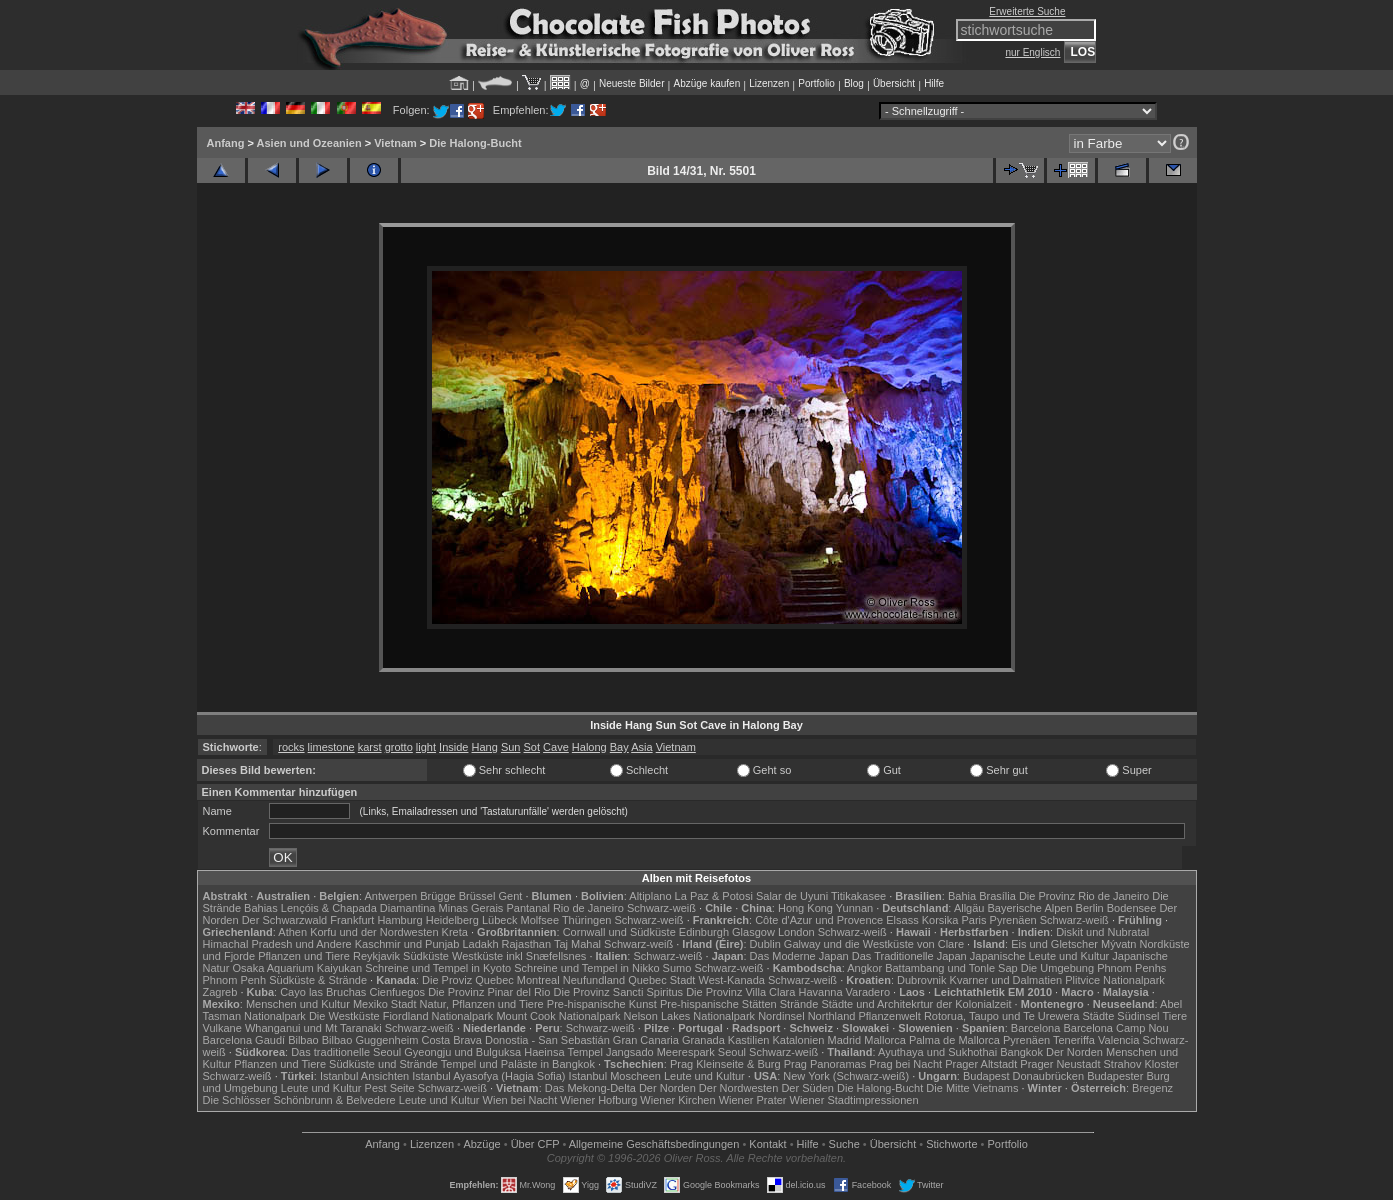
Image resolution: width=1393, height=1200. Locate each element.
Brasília (997, 896)
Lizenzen (769, 83)
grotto (399, 747)
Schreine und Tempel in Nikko (586, 968)
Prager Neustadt (1060, 1064)
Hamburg (399, 920)
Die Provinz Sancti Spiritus (619, 992)
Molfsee (540, 920)
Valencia (1118, 1040)
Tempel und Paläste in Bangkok (518, 1064)
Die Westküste (344, 1016)
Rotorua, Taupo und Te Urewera (1002, 1016)
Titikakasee (858, 896)
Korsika (940, 920)
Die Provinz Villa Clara (740, 992)
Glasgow (753, 932)
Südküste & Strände (318, 980)
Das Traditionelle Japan (909, 956)
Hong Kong (805, 908)
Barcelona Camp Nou (1115, 1028)
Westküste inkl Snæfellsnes (519, 956)
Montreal (538, 980)
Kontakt (767, 1144)
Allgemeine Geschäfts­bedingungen (654, 1144)
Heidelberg (452, 920)
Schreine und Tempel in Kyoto (438, 968)
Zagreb (220, 992)
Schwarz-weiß (661, 908)
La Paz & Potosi (714, 896)
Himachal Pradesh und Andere (277, 944)
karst (370, 747)
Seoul (732, 1052)
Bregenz (1152, 1088)
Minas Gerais (471, 908)
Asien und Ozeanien (309, 143)
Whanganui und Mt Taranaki (313, 1028)
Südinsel (1138, 1016)
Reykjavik (376, 956)
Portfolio (816, 83)
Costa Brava (451, 1040)
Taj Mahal (577, 944)
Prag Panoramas (825, 1064)
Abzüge (481, 1144)
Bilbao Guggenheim (370, 1040)
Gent (510, 896)
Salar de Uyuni (792, 896)
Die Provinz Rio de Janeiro (1084, 896)
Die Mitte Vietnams (972, 1088)
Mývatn (1118, 944)
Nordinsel (781, 1016)
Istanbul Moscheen (615, 1076)
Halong (589, 747)
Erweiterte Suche (1027, 11)
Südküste (426, 956)
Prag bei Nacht (905, 1064)
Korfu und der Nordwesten (374, 932)
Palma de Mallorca (954, 1040)
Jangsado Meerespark (660, 1052)
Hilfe (934, 83)
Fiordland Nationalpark (438, 1016)
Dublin (765, 944)
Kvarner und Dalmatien (1006, 980)
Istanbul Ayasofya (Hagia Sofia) (488, 1076)
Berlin (1090, 908)
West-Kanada (732, 980)
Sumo (677, 968)
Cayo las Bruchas (323, 992)
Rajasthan (527, 944)
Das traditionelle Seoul (346, 1052)
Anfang (226, 143)
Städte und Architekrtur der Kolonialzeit (916, 1004)
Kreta (455, 932)
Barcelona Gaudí (244, 1040)
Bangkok (1021, 1052)
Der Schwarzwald (285, 920)
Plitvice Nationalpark (1115, 980)
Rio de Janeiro (588, 908)
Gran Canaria (646, 1040)
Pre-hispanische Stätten (718, 1004)
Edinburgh (704, 932)
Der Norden (1074, 1052)
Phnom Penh (235, 980)
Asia (641, 747)
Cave (556, 747)
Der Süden (807, 1088)
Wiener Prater (753, 1100)
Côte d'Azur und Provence (819, 920)
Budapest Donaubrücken (1023, 1076)
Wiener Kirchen (677, 1100)
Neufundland (594, 980)
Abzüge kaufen (707, 83)
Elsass (902, 920)
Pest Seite (390, 1088)
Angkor (864, 968)
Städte (1098, 1016)
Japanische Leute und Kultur (1039, 956)
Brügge (437, 896)
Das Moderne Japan (799, 956)
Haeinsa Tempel (563, 1052)
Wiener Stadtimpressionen (854, 1100)
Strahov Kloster (1141, 1064)
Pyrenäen (1013, 920)
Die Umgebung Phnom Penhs (1094, 968)
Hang (485, 747)
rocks (291, 747)
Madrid (845, 1040)
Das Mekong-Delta (590, 1088)
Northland (832, 1016)
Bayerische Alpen (1030, 908)
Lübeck (499, 920)
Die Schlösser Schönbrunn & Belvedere (299, 1100)
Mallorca (885, 1040)
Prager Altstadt (981, 1064)
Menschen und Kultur (298, 1004)
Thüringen (587, 920)
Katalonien (798, 1040)
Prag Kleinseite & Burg (725, 1064)
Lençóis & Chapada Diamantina (358, 908)
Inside (453, 747)
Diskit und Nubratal (1102, 932)
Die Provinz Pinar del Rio (489, 992)
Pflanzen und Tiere (304, 956)
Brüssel (477, 896)
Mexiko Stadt (385, 1004)
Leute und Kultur (704, 1076)
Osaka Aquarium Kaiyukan (297, 968)
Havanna (820, 992)
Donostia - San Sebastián (547, 1040)
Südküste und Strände (383, 1064)
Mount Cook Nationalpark (558, 1016)
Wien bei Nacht (520, 1100)
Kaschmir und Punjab (407, 944)
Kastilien (749, 1040)
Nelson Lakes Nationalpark (689, 1016)
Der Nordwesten (738, 1088)
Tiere (1174, 1016)
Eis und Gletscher (1054, 944)
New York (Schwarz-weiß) (846, 1076)
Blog (854, 83)
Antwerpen (391, 896)
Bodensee (1132, 908)
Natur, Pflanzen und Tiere (482, 1004)
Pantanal (527, 908)
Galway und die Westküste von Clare (874, 944)
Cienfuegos (397, 992)
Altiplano (650, 896)
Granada (703, 1040)
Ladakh (480, 944)
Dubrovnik (922, 980)
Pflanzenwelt (889, 1016)
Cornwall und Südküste (619, 932)
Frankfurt (352, 920)
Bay (619, 747)
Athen (292, 932)
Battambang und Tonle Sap (951, 968)
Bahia (962, 896)
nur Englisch (1032, 52)
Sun (511, 747)
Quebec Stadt (661, 980)
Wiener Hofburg (598, 1100)
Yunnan (854, 908)
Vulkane (222, 1028)
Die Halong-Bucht (475, 143)
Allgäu (969, 908)
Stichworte (951, 1144)
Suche (844, 1144)
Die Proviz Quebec (468, 980)
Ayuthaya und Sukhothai (937, 1052)
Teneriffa (1074, 1040)
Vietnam (395, 143)
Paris (973, 920)
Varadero (868, 992)
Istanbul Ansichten (364, 1076)
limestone (331, 747)
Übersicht (894, 83)
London (796, 932)
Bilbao (303, 1040)
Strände (799, 1004)
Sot (532, 747)
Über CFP (535, 1144)
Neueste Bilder (632, 83)
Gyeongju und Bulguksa (462, 1052)
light (426, 747)
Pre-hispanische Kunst (602, 1004)
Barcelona (1036, 1028)
